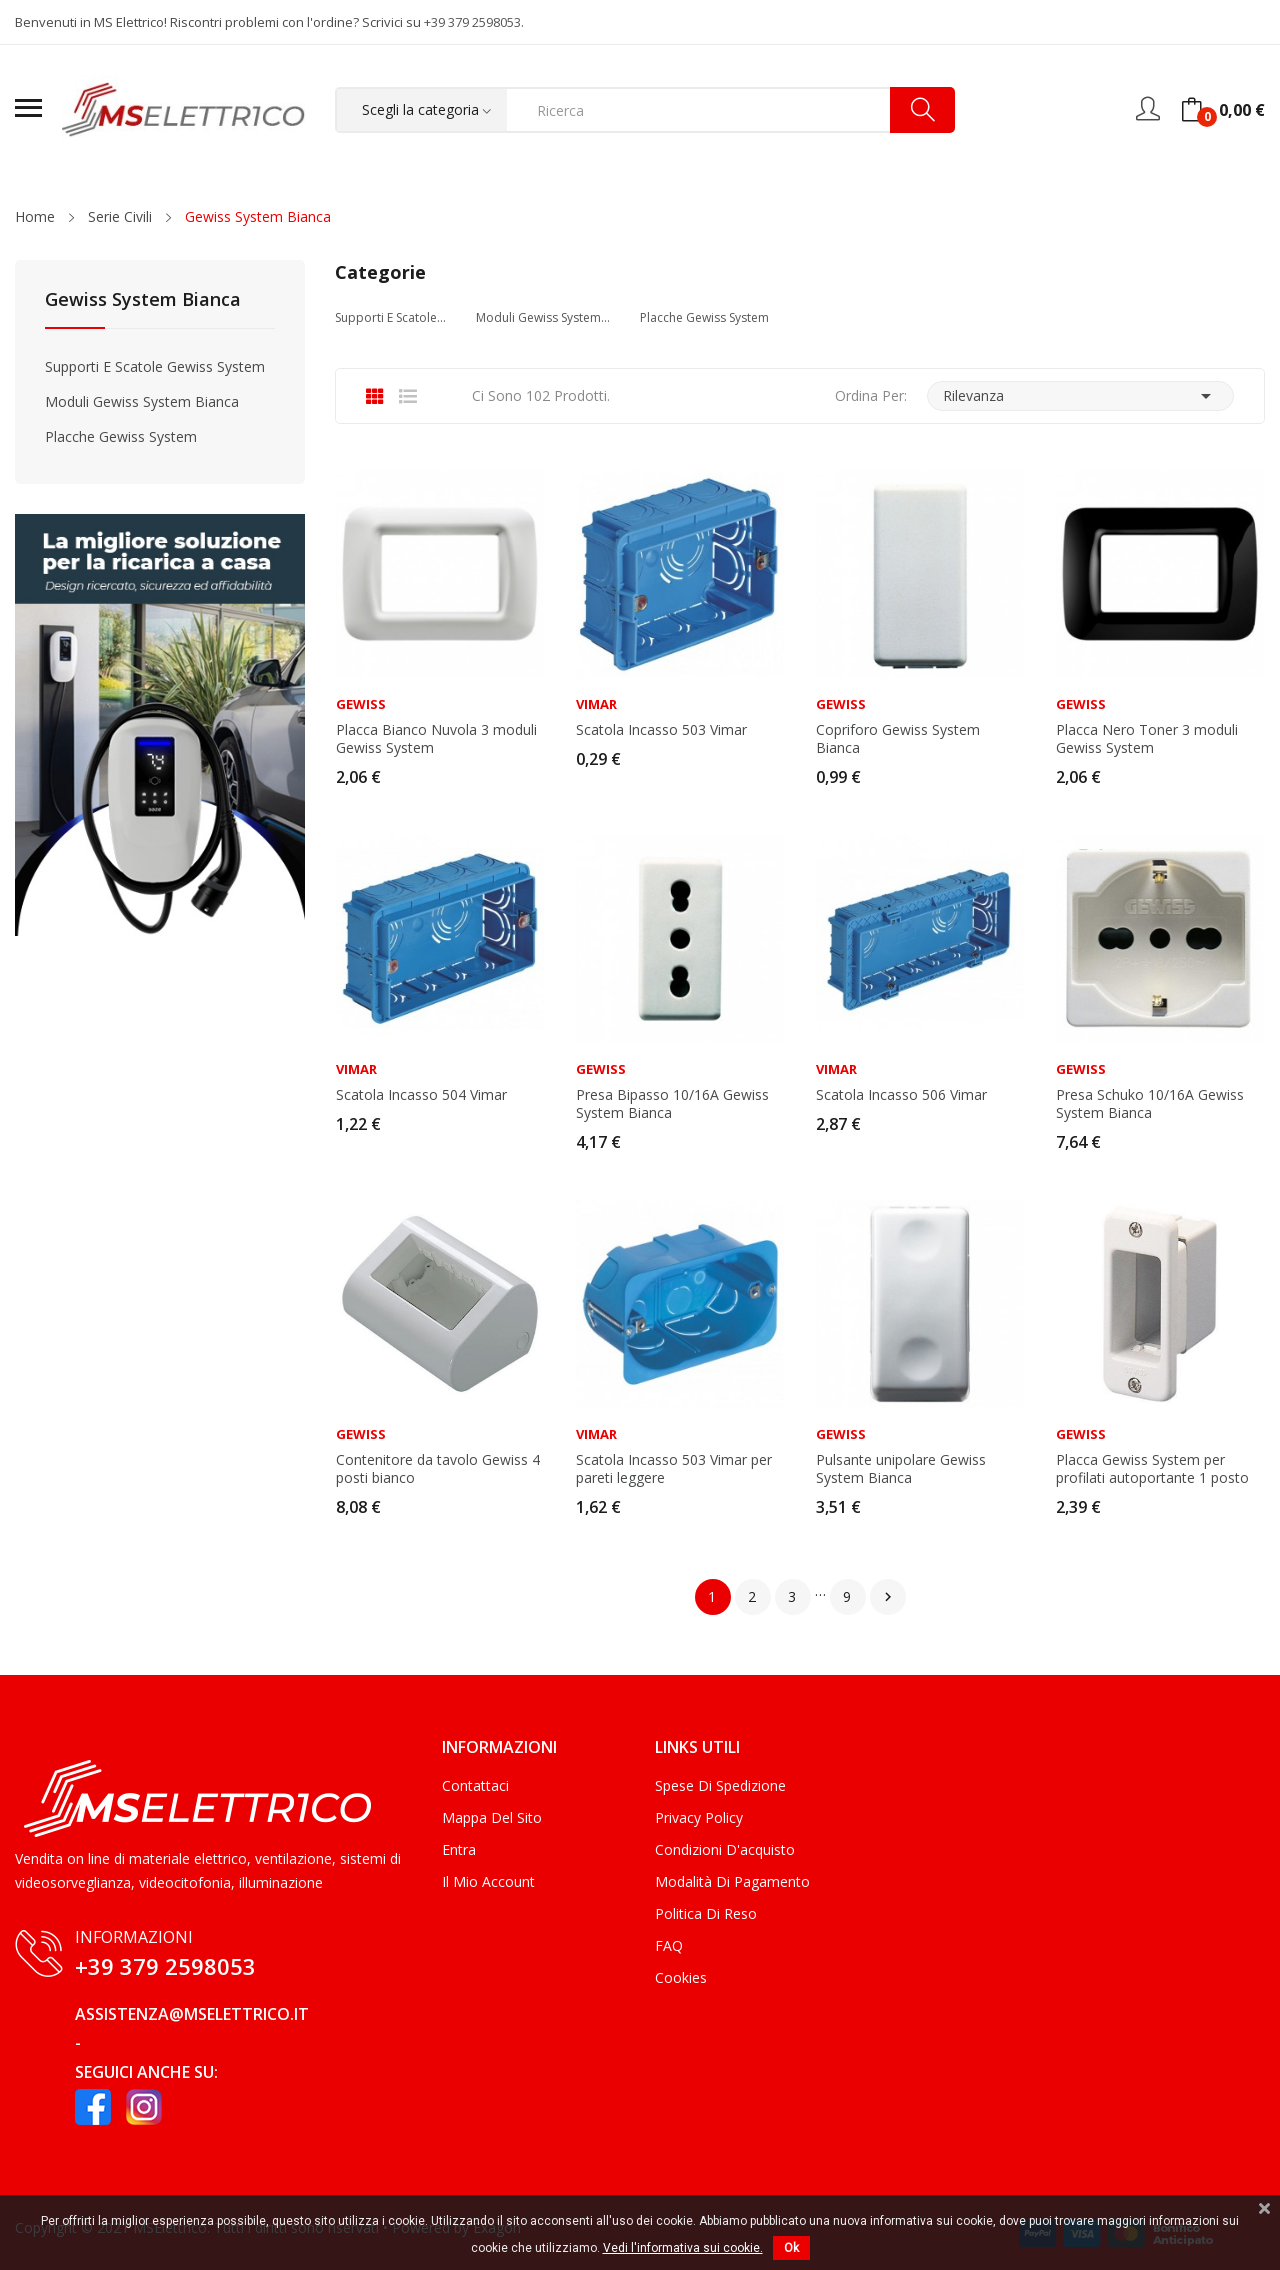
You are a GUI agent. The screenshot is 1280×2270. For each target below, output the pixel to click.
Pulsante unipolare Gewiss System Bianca (901, 1469)
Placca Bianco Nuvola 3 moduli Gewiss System (436, 739)
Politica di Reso (706, 1913)
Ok (791, 2248)
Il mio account (488, 1881)
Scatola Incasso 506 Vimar (901, 1095)
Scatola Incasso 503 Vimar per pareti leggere (674, 1469)
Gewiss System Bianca (143, 300)
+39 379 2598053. (474, 22)
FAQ (669, 1945)
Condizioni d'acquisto (725, 1849)
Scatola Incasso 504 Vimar (421, 1095)
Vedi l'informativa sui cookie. (683, 2248)
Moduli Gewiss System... (543, 317)
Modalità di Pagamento (732, 1881)
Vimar (596, 704)
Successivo (888, 1597)
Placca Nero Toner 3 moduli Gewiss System (1147, 739)
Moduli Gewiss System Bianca (142, 401)
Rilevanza (1080, 396)
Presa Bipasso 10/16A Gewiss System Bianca (672, 1104)
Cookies (681, 1977)
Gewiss (361, 704)
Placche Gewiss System (121, 436)
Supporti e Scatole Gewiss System (155, 366)
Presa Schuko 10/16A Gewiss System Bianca (1150, 1104)
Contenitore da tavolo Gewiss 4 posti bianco (438, 1469)
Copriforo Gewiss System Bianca (898, 739)
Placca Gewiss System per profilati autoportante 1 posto (1152, 1469)
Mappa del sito (492, 1817)
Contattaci (475, 1785)
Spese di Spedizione (720, 1785)
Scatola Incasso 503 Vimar (661, 730)
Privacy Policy (699, 1817)
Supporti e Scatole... (390, 317)
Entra (459, 1849)
